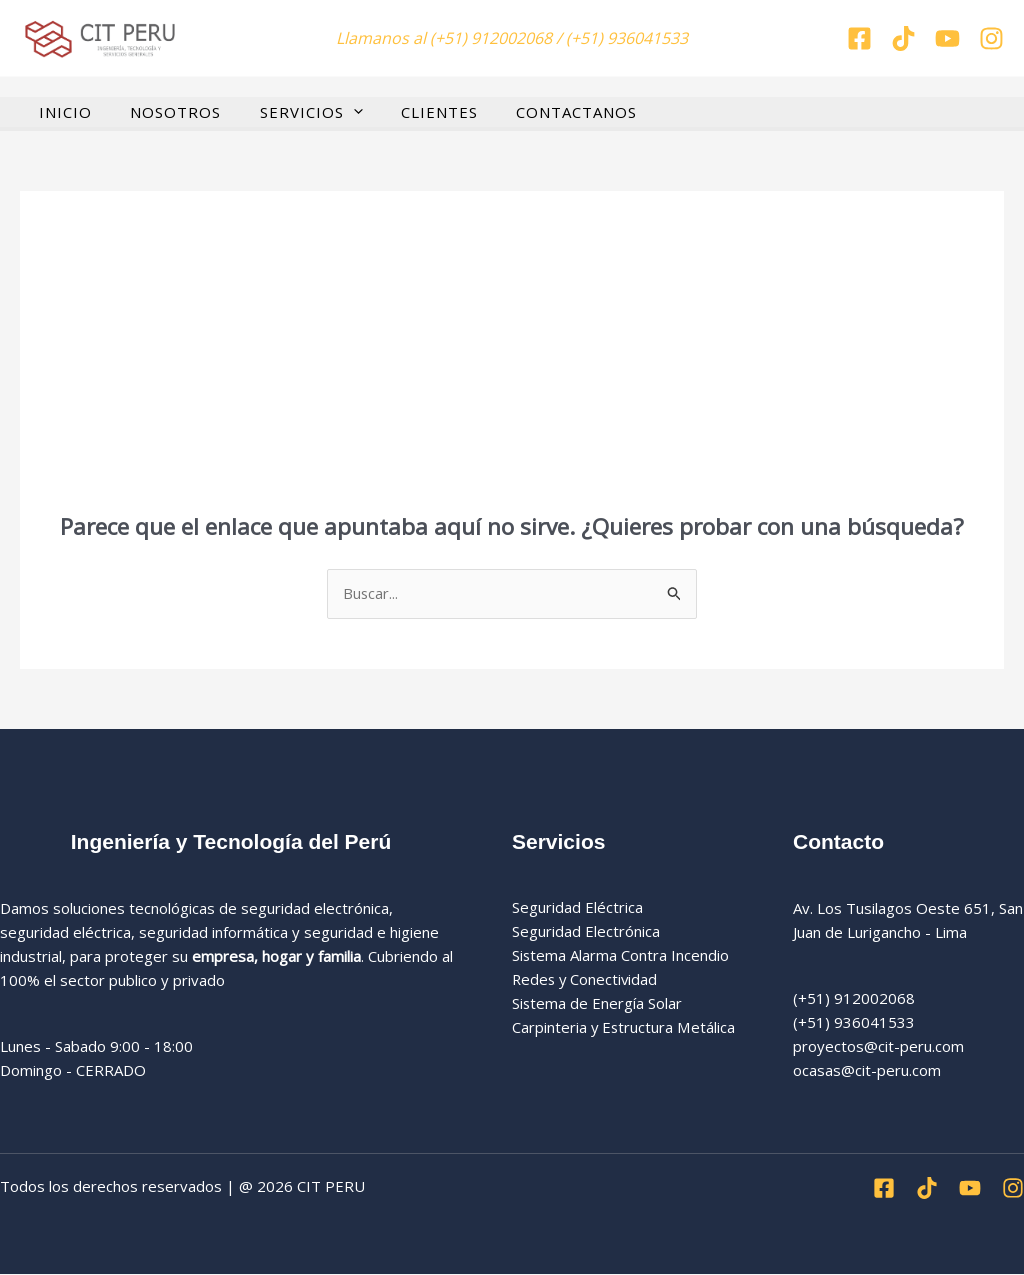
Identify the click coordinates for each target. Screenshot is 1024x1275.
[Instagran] (991, 38)
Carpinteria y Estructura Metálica (624, 1028)
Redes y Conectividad (586, 980)
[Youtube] (970, 1189)
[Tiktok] (903, 38)
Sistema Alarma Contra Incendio (621, 956)
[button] (332, 111)
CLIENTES (410, 111)
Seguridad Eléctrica (577, 908)
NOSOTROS (163, 111)
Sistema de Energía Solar (597, 1004)
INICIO (61, 111)
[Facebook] (859, 38)
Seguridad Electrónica (586, 932)
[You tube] (947, 38)
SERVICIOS (290, 111)
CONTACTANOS (539, 111)
